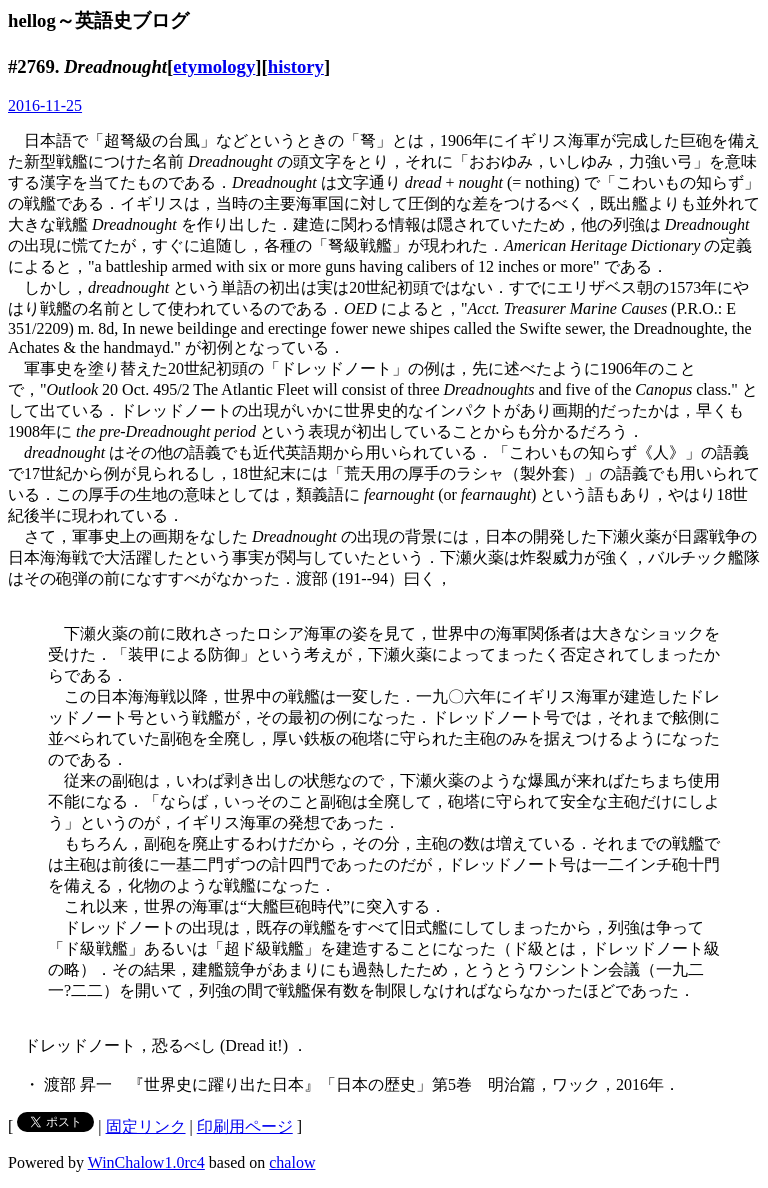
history (296, 66)
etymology (214, 66)
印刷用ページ (245, 1126)
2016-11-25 (45, 105)
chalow (292, 1162)
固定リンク (146, 1126)
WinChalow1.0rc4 (146, 1162)
